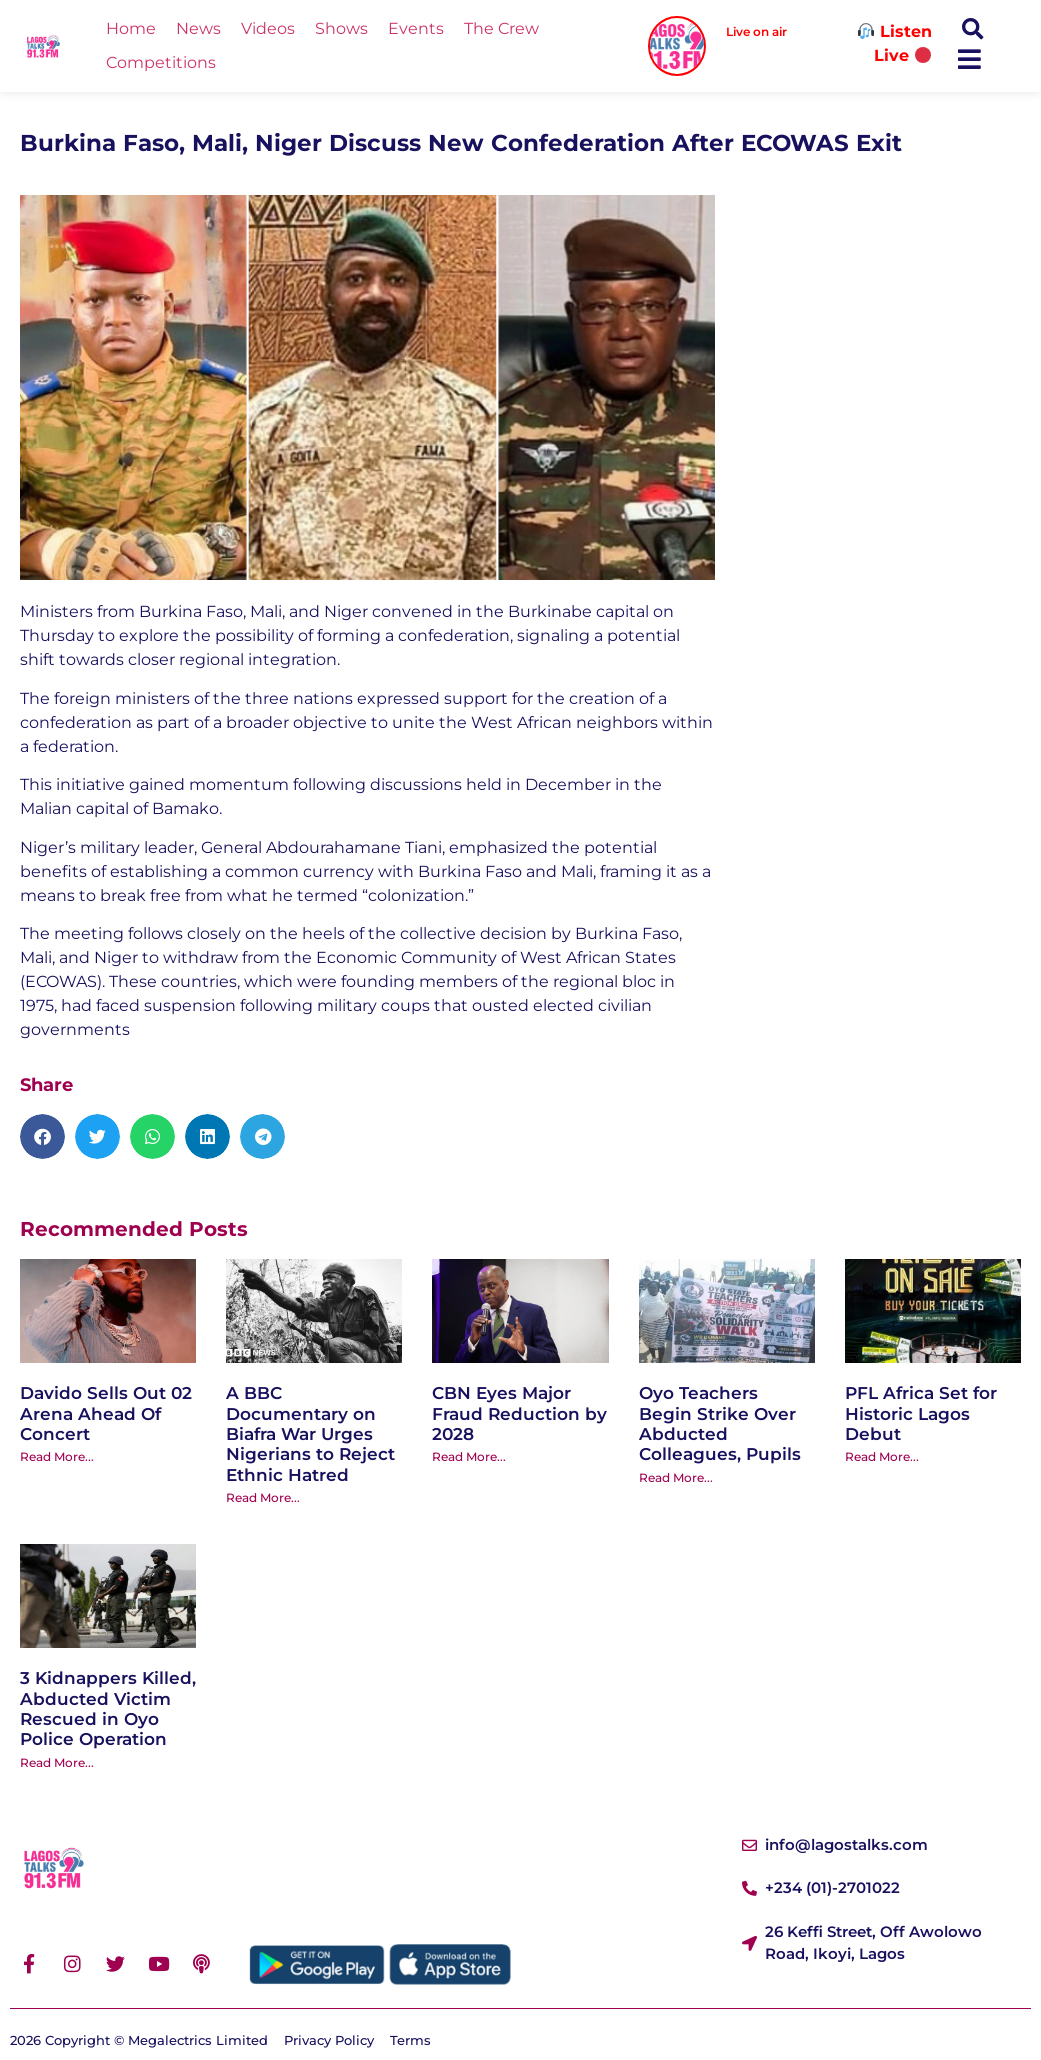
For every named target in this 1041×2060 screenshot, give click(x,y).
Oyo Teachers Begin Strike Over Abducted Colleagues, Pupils (720, 1423)
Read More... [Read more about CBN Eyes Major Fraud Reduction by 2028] (469, 1456)
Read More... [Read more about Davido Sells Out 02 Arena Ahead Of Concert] (57, 1456)
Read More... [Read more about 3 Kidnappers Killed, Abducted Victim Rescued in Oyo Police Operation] (57, 1762)
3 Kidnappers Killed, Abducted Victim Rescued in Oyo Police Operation (108, 1708)
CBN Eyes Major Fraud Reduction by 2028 (519, 1413)
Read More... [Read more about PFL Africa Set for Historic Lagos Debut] (882, 1456)
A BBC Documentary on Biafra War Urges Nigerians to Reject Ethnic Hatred (310, 1434)
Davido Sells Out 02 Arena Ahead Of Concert (106, 1413)
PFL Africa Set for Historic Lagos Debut (921, 1413)
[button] (972, 29)
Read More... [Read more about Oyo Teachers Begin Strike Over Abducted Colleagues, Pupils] (676, 1477)
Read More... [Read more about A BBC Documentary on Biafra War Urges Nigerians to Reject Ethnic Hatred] (263, 1497)
